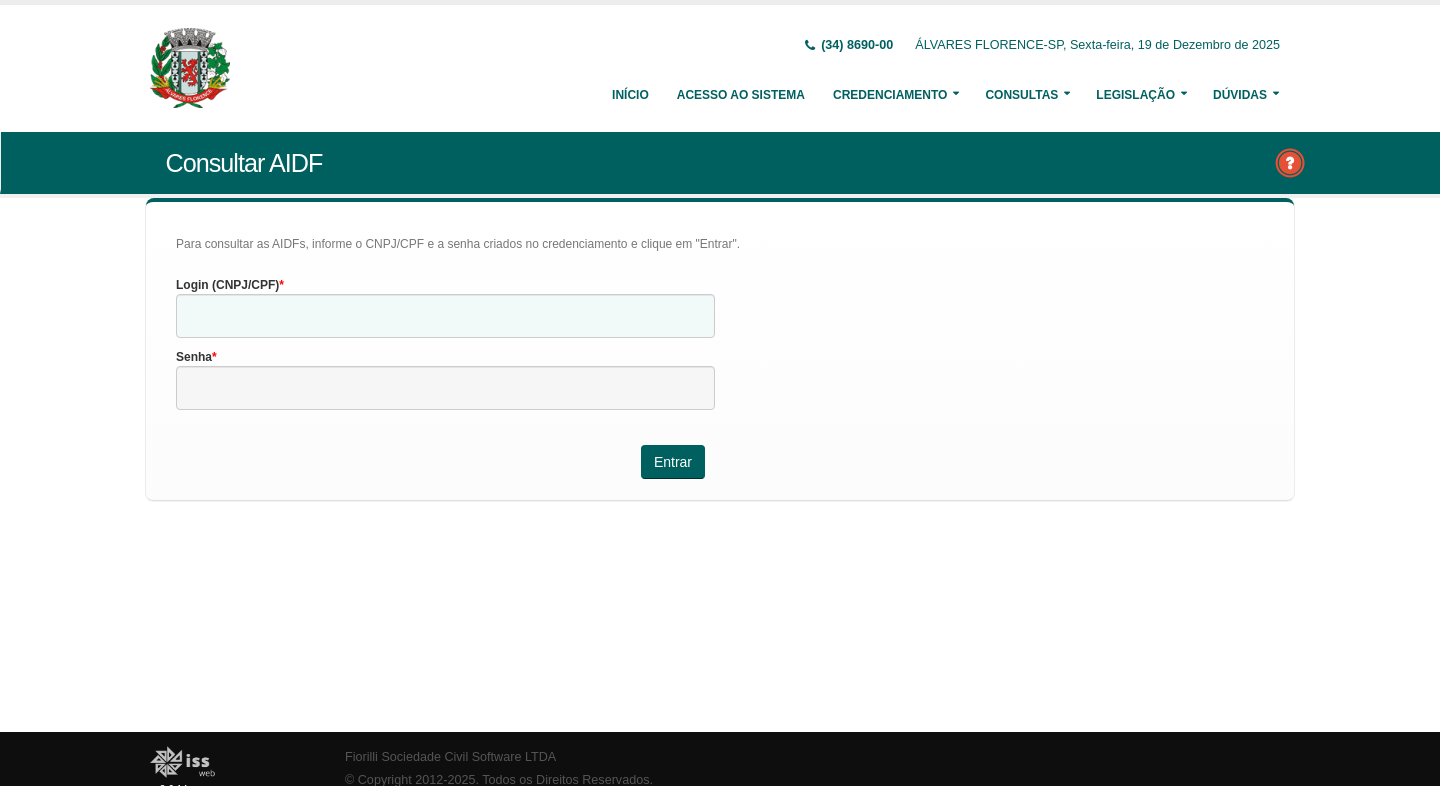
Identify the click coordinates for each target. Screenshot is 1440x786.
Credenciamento (890, 95)
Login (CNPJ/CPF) (227, 285)
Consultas (1021, 95)
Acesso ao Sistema (741, 95)
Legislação (1135, 95)
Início (630, 95)
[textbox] (445, 316)
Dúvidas (1240, 95)
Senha (194, 357)
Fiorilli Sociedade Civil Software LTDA (450, 757)
